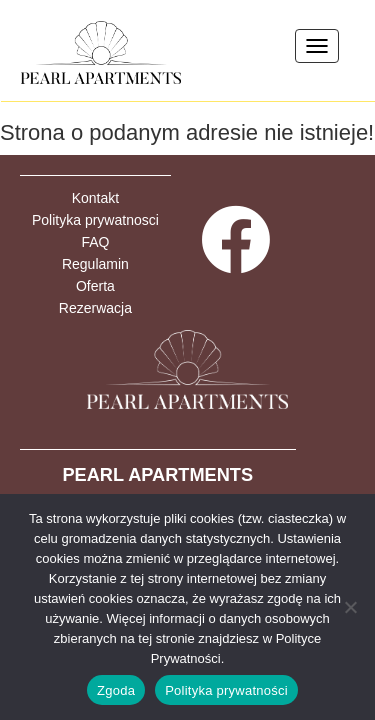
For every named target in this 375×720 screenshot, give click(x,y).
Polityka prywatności (226, 690)
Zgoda (116, 690)
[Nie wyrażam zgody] (350, 607)
